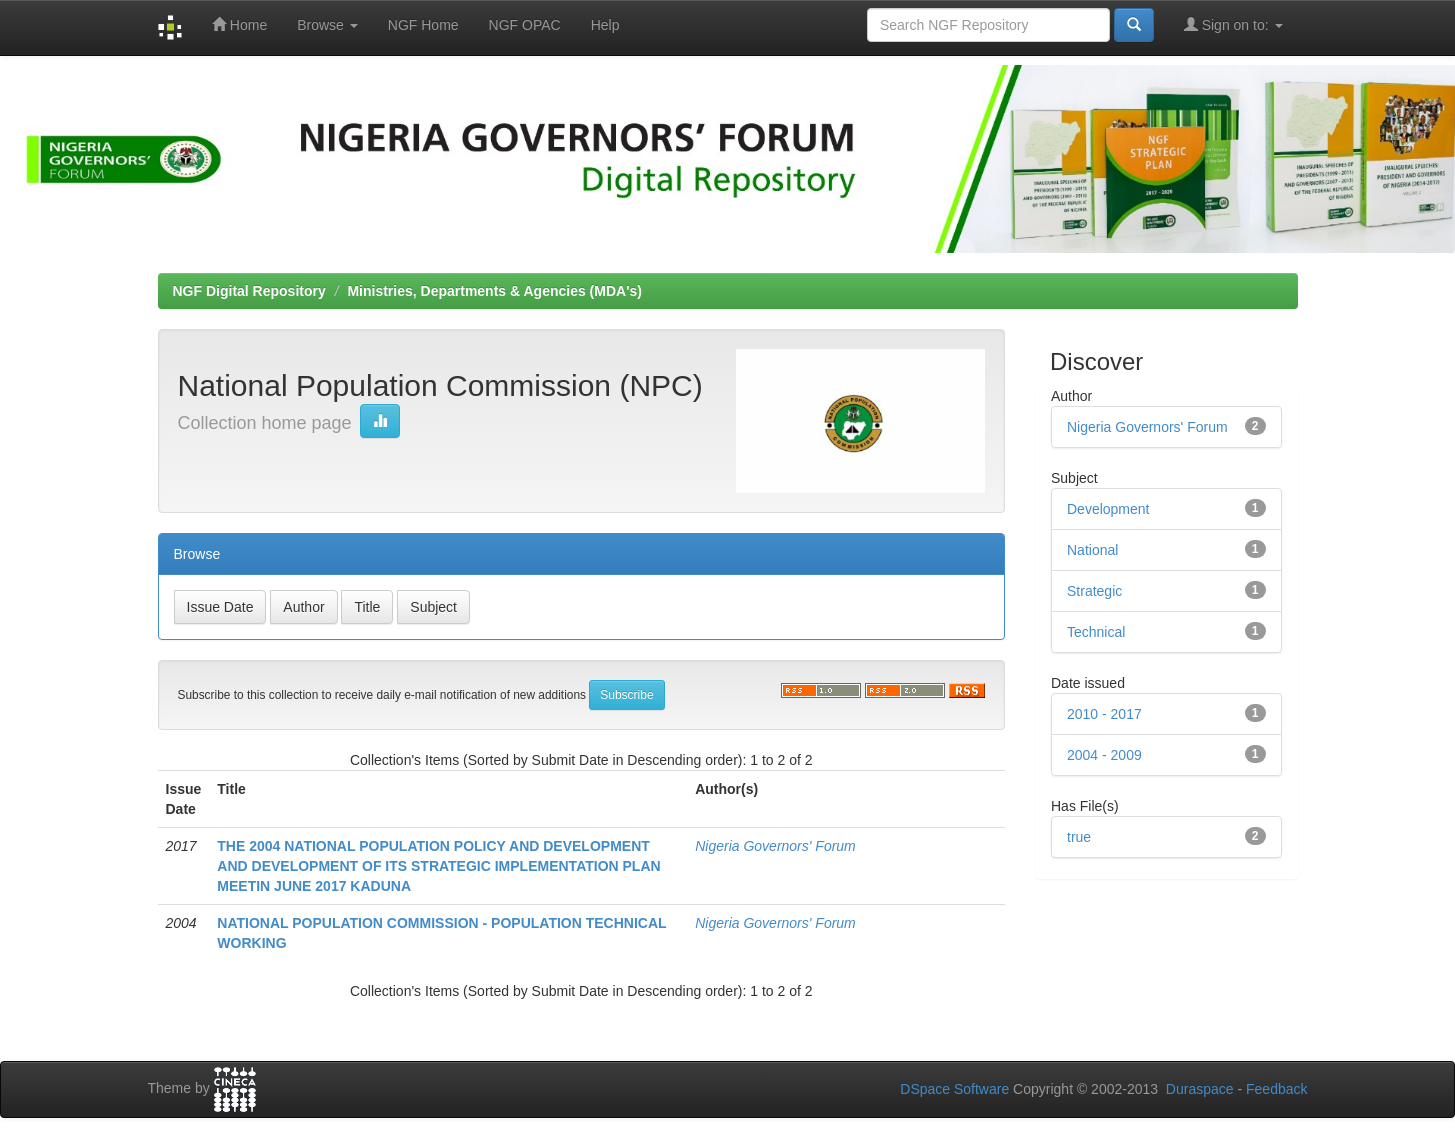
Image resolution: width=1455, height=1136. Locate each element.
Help (605, 25)
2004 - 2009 (1104, 755)
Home (239, 24)
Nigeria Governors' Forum (775, 846)
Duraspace (1200, 1089)
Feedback (1276, 1089)
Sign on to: (1233, 24)
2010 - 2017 (1104, 714)
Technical (1096, 632)
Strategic (1094, 591)
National (1092, 550)
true (1079, 837)
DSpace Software (954, 1089)
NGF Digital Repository (249, 291)
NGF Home (423, 25)
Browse (327, 25)
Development (1108, 509)
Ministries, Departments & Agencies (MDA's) (494, 291)
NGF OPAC (525, 25)
